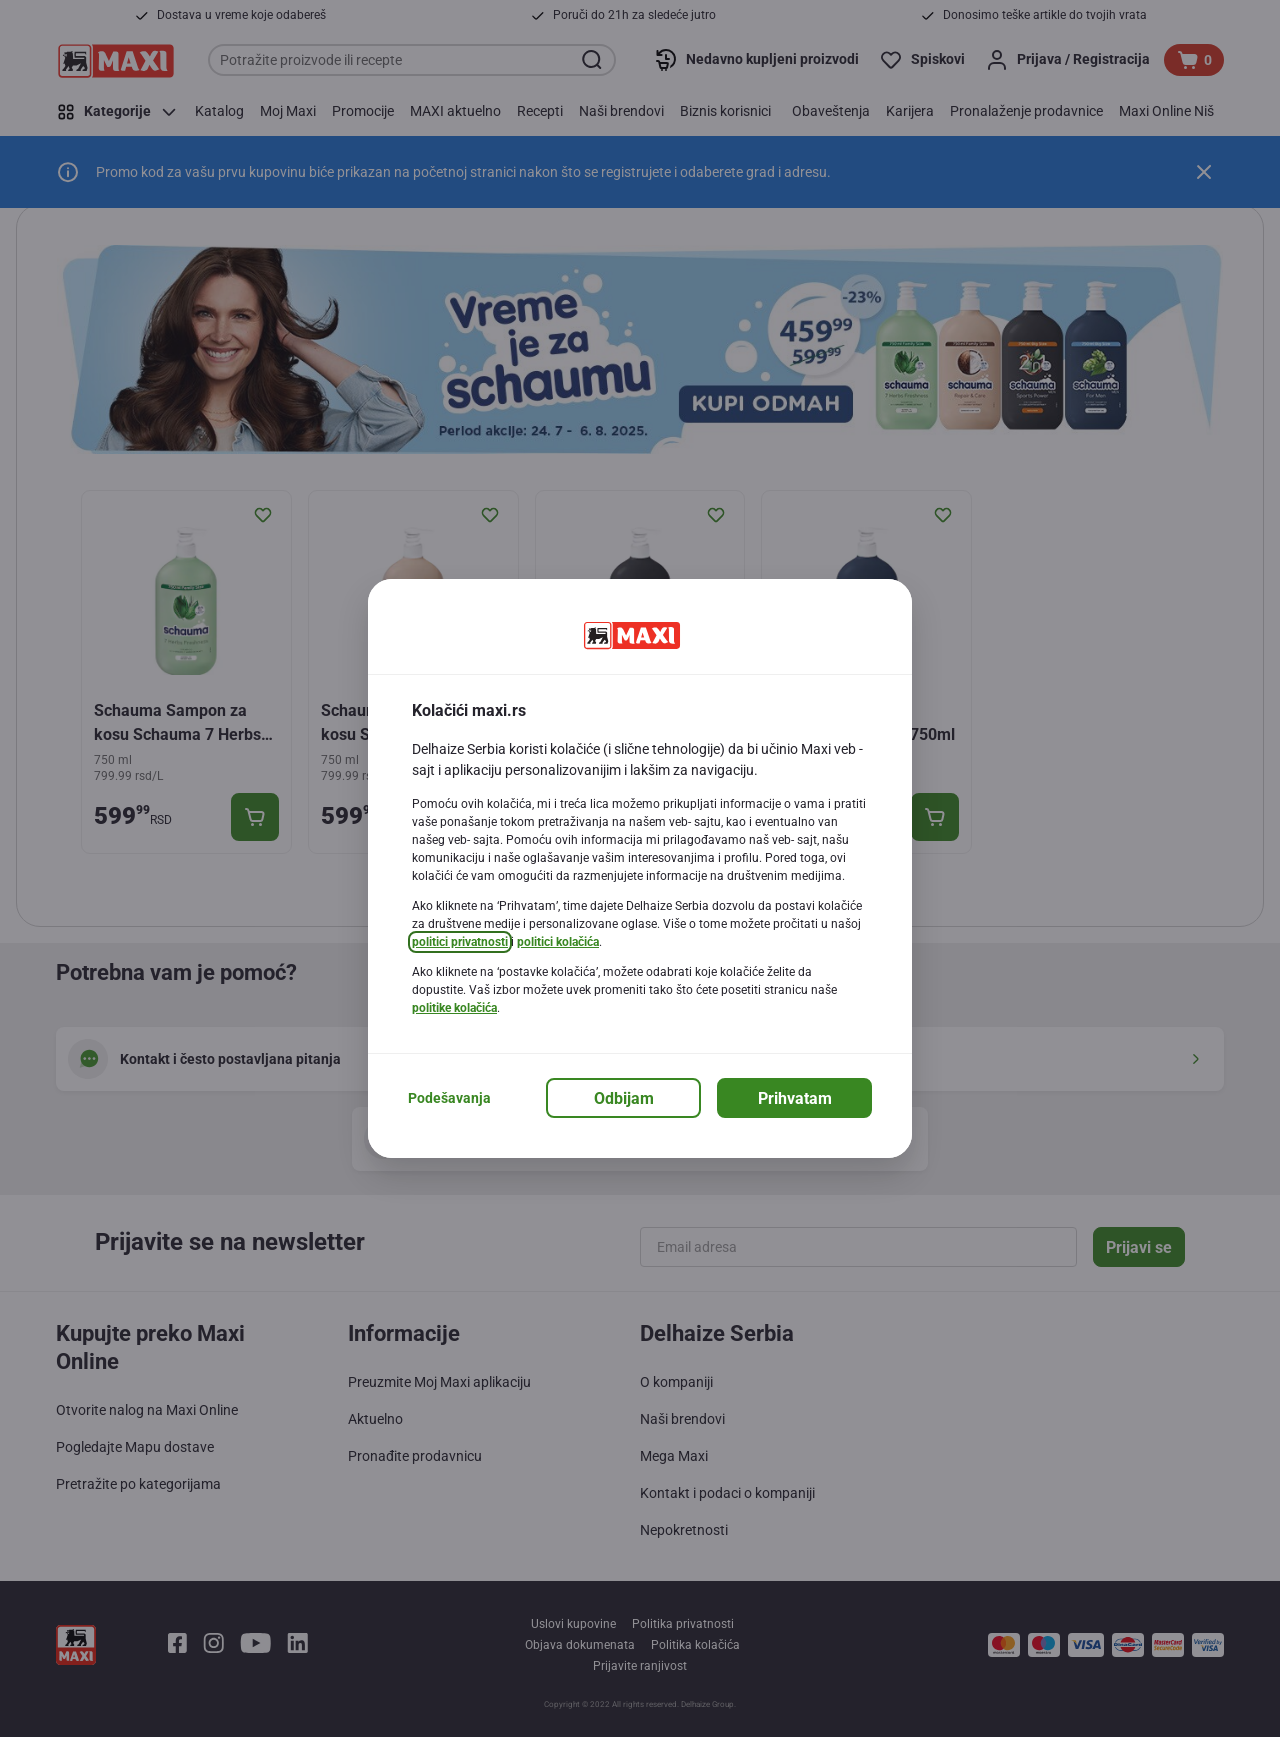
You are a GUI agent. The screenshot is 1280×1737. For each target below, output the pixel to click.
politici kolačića (558, 942)
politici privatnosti (460, 942)
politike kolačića (454, 1008)
